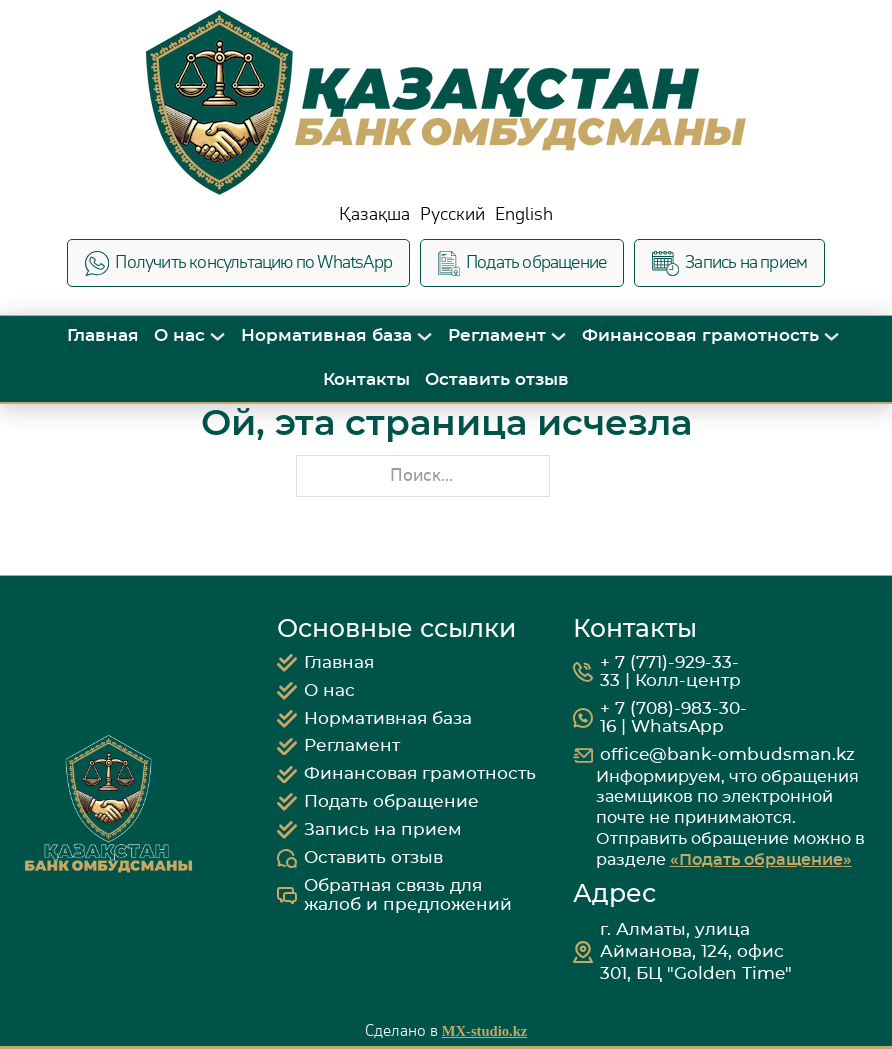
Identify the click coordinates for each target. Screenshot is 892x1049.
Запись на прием (730, 263)
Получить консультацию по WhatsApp (238, 263)
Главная (103, 335)
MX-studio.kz (485, 1031)
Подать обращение (522, 263)
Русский (452, 214)
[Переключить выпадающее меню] (217, 336)
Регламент (497, 335)
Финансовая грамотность (700, 335)
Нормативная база (326, 335)
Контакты (366, 379)
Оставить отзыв (497, 379)
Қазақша (374, 214)
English (524, 214)
